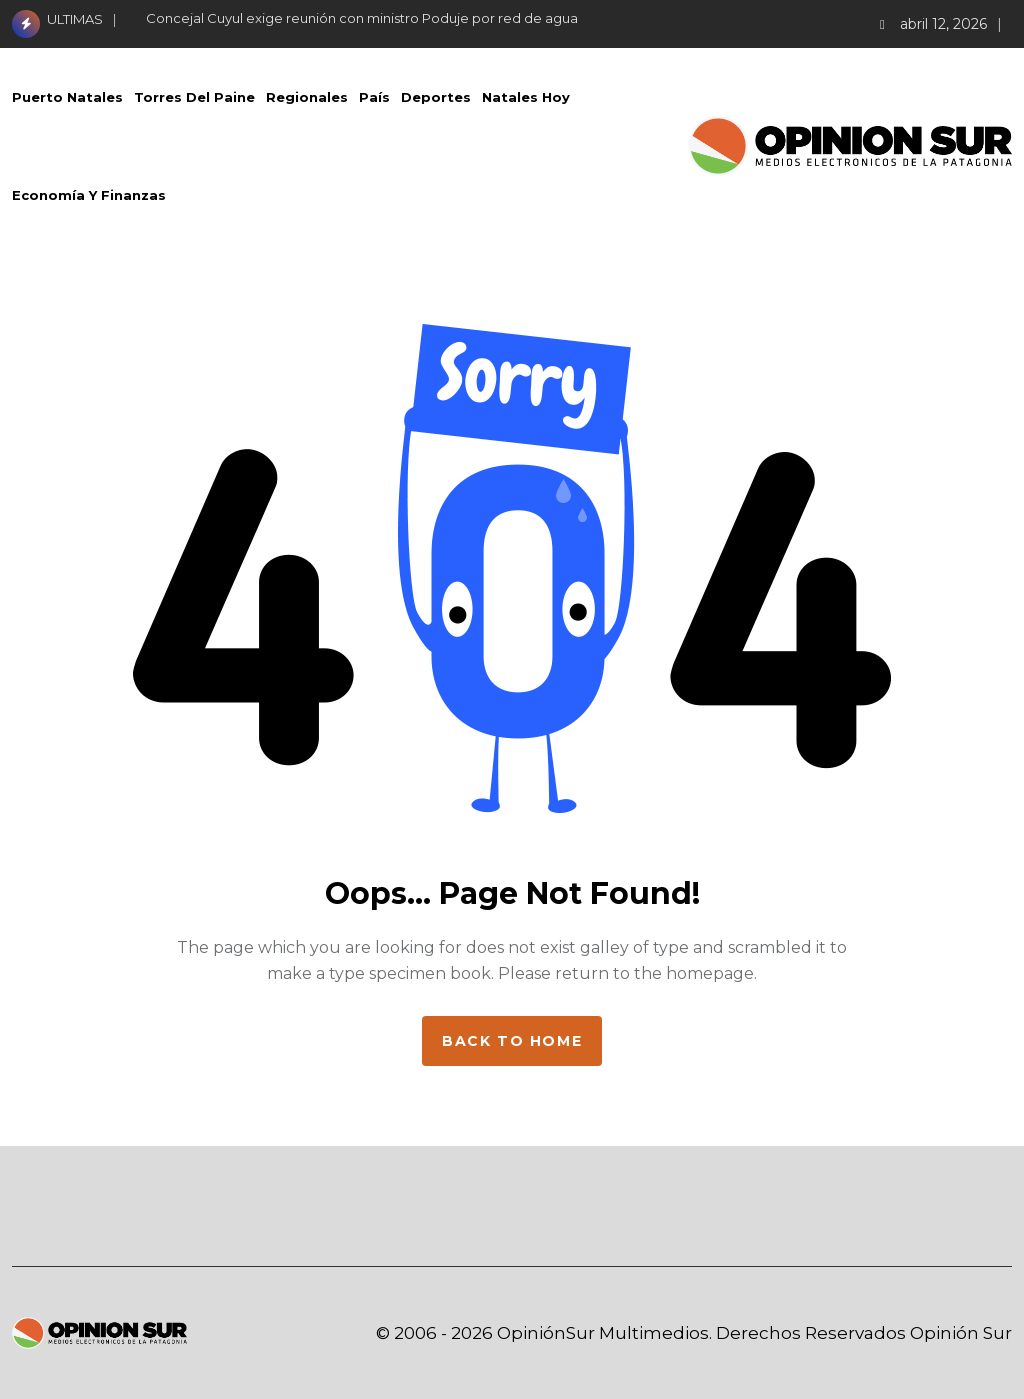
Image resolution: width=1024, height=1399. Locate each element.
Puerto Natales (67, 97)
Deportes (436, 97)
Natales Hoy (526, 97)
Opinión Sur (961, 1333)
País (374, 97)
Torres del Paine (194, 97)
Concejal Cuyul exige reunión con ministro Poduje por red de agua (362, 18)
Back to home (512, 1041)
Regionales (307, 97)
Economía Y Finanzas (89, 195)
